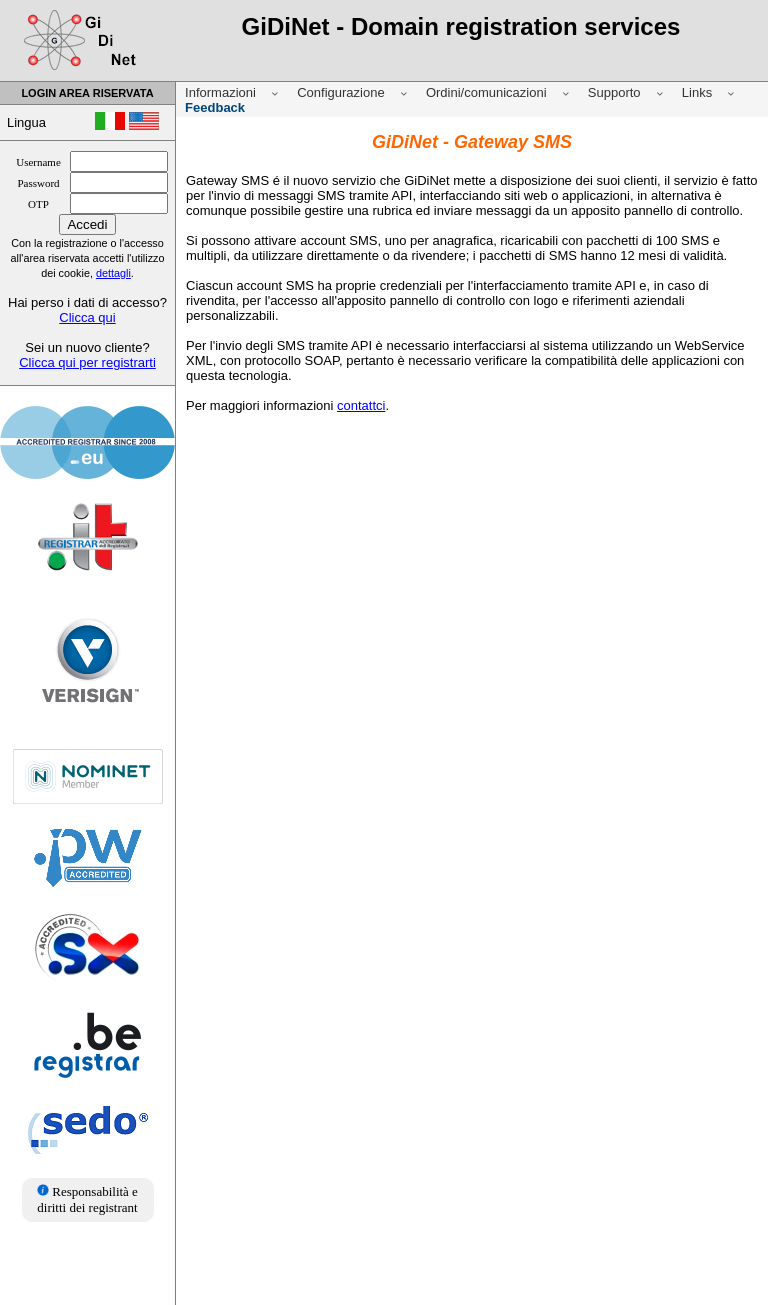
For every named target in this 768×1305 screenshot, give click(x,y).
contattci (361, 405)
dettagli (113, 273)
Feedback (215, 107)
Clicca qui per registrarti (87, 362)
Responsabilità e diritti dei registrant (87, 1199)
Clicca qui (87, 317)
